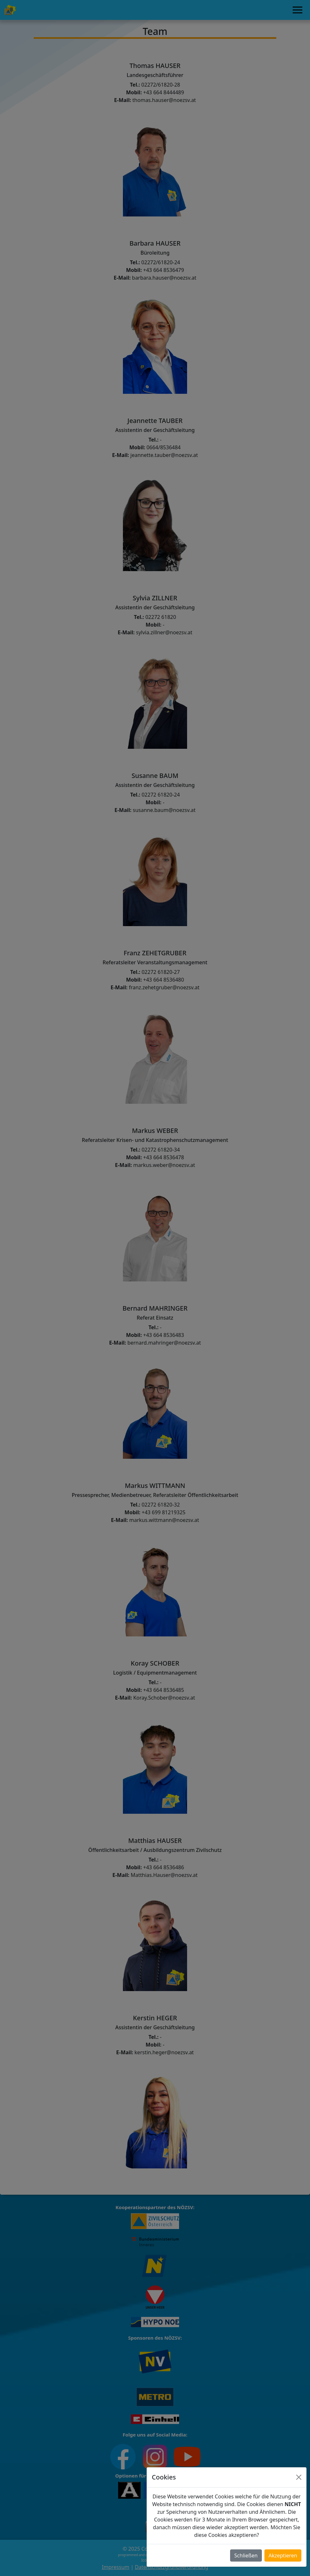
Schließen (246, 2555)
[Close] (299, 2477)
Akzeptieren (283, 2555)
